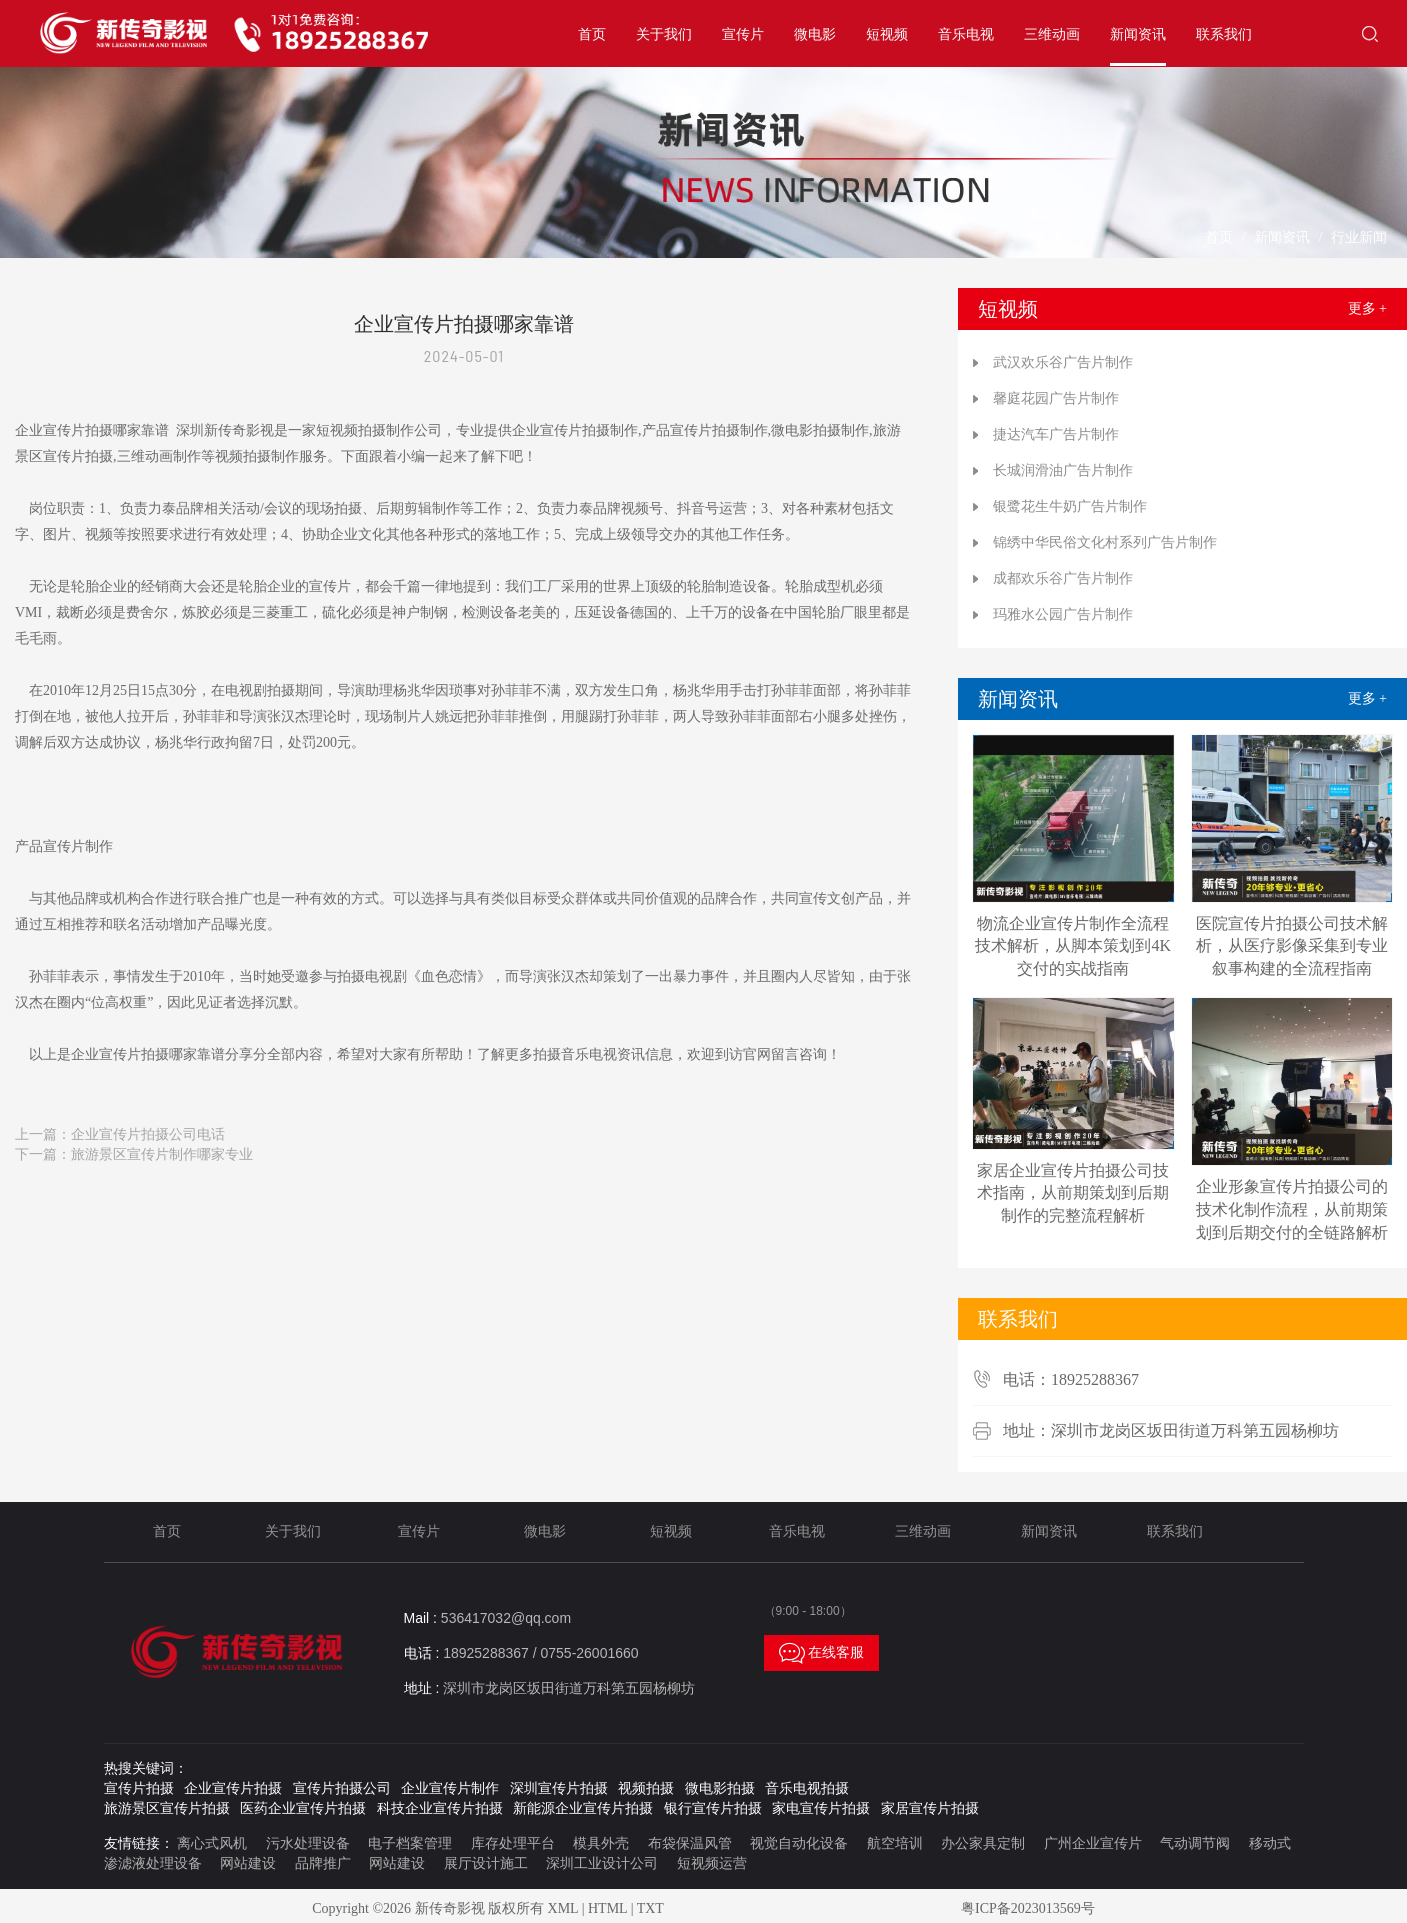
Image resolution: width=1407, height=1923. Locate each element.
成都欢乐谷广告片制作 (1063, 578)
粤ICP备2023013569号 (1028, 1908)
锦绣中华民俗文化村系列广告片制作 (1105, 542)
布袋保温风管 (690, 1843)
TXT (650, 1908)
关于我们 (664, 34)
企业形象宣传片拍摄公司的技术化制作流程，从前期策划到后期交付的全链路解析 (1292, 1209)
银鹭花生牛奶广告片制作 (1070, 506)
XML (563, 1908)
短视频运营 (712, 1863)
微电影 (815, 34)
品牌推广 (323, 1863)
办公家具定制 (983, 1843)
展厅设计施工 (486, 1863)
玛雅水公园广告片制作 (1063, 614)
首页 (592, 34)
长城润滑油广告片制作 (1063, 470)
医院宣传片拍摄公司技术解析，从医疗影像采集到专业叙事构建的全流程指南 (1292, 946)
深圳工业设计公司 (602, 1863)
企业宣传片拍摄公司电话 (148, 1134)
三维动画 (1052, 34)
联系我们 (1224, 34)
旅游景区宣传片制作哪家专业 (162, 1154)
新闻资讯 (1138, 34)
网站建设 (248, 1863)
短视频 (887, 34)
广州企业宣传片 (1093, 1843)
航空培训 (895, 1843)
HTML (607, 1908)
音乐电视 (966, 34)
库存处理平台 (513, 1843)
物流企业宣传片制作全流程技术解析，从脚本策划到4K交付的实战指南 (1073, 946)
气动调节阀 (1195, 1843)
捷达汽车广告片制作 (1056, 434)
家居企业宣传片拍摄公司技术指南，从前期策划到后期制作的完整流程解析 (1073, 1193)
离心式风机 (212, 1843)
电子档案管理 (410, 1843)
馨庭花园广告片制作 (1056, 398)
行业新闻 (1359, 237)
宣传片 (743, 34)
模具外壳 (601, 1843)
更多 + (1367, 308)
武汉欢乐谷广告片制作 (1063, 362)
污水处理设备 (308, 1843)
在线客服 (822, 1653)
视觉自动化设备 (799, 1843)
